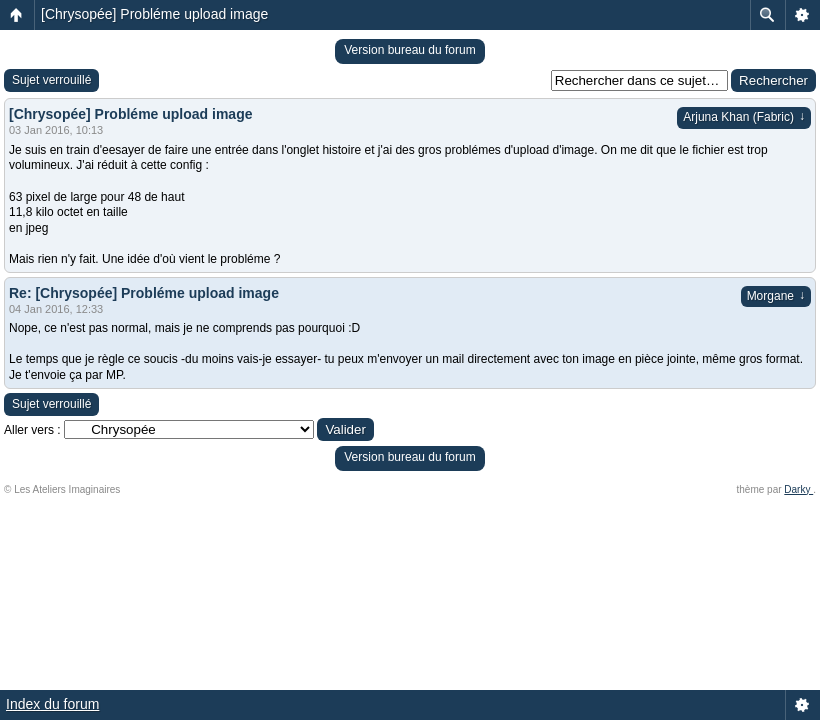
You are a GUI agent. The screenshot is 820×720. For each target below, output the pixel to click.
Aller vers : (32, 430)
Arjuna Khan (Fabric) (744, 117)
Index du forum (52, 704)
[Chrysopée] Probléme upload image (154, 14)
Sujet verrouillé (51, 80)
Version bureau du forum (409, 50)
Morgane (776, 296)
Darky (798, 489)
